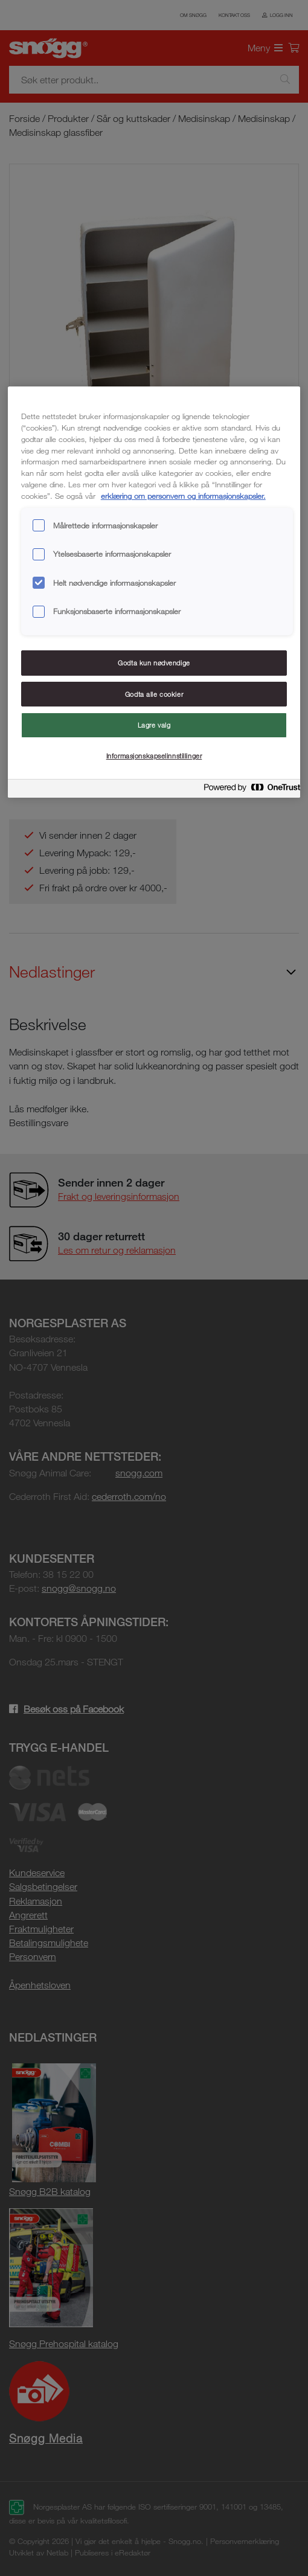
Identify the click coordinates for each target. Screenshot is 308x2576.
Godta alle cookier (154, 694)
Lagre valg (154, 725)
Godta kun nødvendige (154, 663)
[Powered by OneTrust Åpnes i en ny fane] (248, 790)
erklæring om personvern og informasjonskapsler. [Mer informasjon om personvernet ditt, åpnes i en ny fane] (183, 496)
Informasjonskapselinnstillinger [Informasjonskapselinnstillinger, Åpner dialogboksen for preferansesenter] (154, 756)
